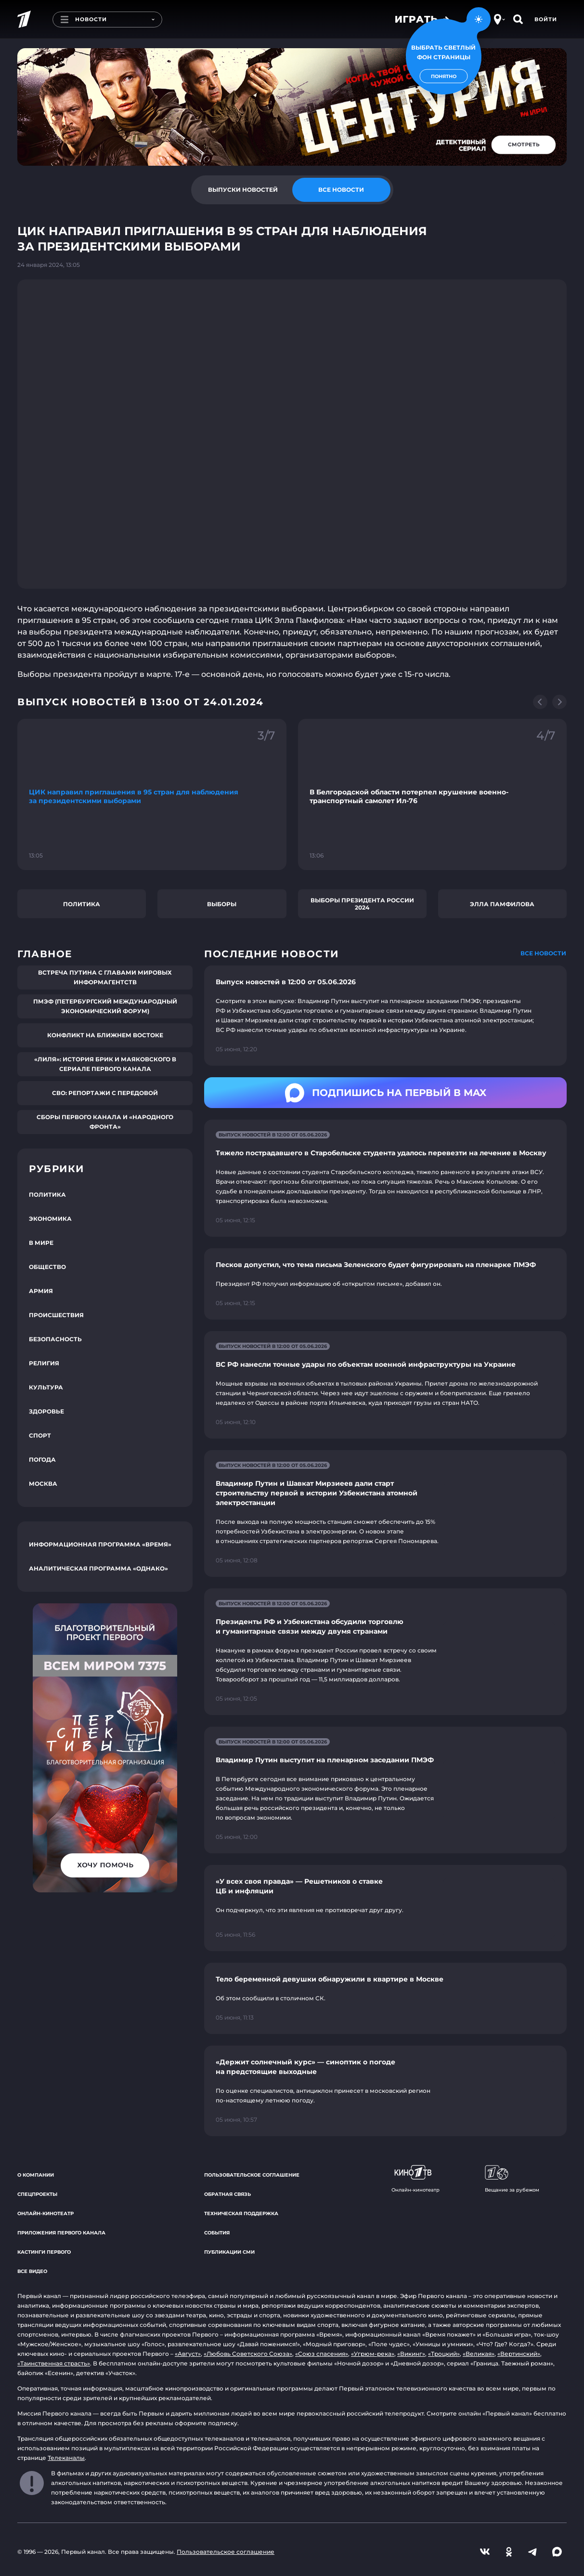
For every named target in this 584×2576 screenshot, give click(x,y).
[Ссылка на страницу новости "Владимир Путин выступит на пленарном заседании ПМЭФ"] (385, 1790)
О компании (35, 2175)
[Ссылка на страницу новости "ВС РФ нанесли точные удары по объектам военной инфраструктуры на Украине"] (385, 1385)
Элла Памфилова (502, 904)
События (217, 2233)
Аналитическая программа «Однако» (98, 1568)
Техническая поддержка (241, 2213)
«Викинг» (411, 2353)
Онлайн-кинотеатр (45, 2213)
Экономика (50, 1218)
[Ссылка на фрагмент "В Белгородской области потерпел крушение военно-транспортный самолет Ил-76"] (432, 794)
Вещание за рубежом (512, 2179)
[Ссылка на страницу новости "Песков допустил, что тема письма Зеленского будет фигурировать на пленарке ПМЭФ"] (385, 1284)
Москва (43, 1483)
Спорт (40, 1435)
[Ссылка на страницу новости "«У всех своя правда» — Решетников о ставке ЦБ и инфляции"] (385, 1908)
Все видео (32, 2271)
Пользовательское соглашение (251, 2175)
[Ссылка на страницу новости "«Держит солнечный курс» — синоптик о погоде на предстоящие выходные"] (385, 2091)
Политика (81, 904)
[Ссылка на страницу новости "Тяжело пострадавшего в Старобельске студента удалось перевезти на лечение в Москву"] (385, 1178)
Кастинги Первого (44, 2252)
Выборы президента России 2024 (362, 904)
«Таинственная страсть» (53, 2363)
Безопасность (55, 1339)
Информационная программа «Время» (100, 1544)
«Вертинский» (518, 2353)
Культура (46, 1387)
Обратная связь (227, 2194)
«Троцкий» (444, 2353)
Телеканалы (66, 2457)
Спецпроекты (37, 2194)
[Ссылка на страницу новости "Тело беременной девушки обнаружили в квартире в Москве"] (385, 1998)
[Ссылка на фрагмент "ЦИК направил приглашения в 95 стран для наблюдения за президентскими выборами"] (151, 794)
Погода (42, 1459)
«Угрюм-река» (372, 2353)
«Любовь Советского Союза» (248, 2353)
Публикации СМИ (229, 2252)
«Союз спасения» (321, 2353)
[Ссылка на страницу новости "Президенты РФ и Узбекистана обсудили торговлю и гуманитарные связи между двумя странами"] (385, 1652)
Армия (41, 1291)
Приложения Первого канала (61, 2233)
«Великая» (478, 2353)
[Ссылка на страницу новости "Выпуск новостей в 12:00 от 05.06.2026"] (385, 1015)
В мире (41, 1242)
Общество (47, 1266)
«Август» (188, 2353)
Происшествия (56, 1315)
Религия (44, 1363)
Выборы (221, 904)
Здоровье (46, 1411)
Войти (545, 19)
